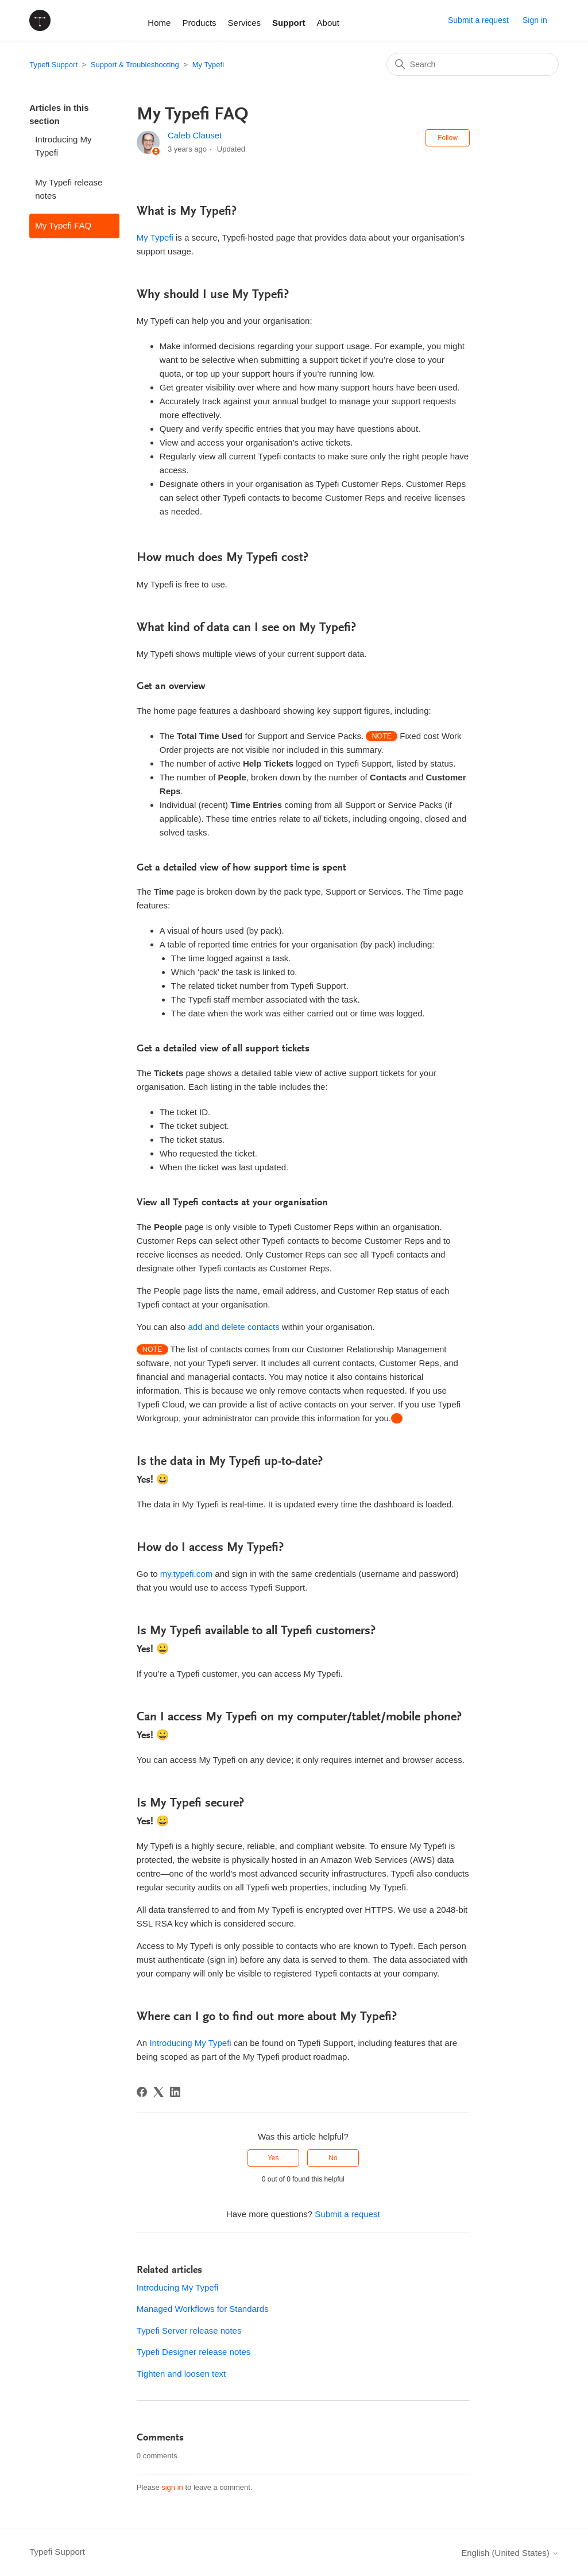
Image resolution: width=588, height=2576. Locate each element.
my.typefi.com (186, 1574)
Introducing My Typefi (63, 145)
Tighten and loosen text (181, 2373)
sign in (172, 2487)
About (328, 23)
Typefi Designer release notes (193, 2352)
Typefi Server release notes (189, 2330)
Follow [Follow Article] (448, 138)
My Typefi (208, 64)
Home (159, 23)
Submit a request (478, 20)
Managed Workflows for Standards (203, 2309)
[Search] (472, 64)
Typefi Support (53, 64)
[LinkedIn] (175, 2092)
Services (244, 23)
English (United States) (510, 2553)
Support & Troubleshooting (135, 64)
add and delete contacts (233, 1327)
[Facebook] (142, 2092)
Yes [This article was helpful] (273, 2158)
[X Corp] (158, 2092)
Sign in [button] (535, 20)
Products (199, 23)
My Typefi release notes (68, 188)
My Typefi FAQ (63, 225)
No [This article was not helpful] (332, 2158)
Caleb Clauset (195, 135)
